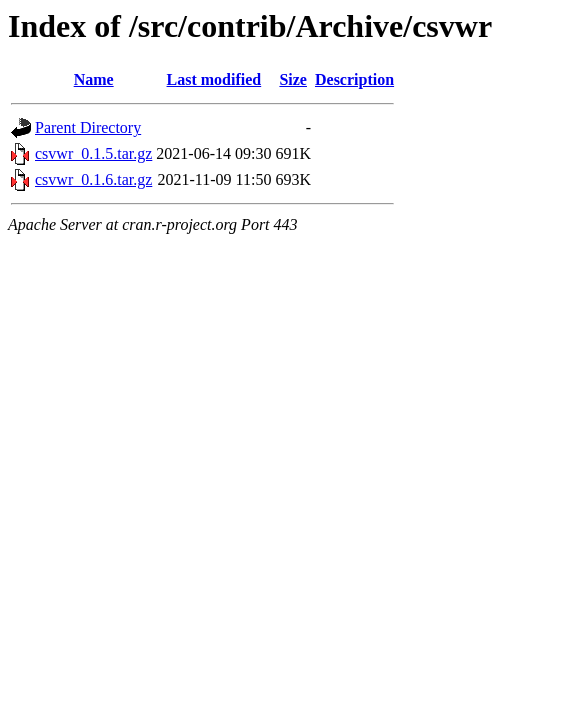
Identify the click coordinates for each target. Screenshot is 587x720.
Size (293, 79)
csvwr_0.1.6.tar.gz (93, 179)
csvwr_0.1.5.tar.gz (93, 153)
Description (354, 79)
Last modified (214, 79)
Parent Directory (88, 127)
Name (94, 79)
